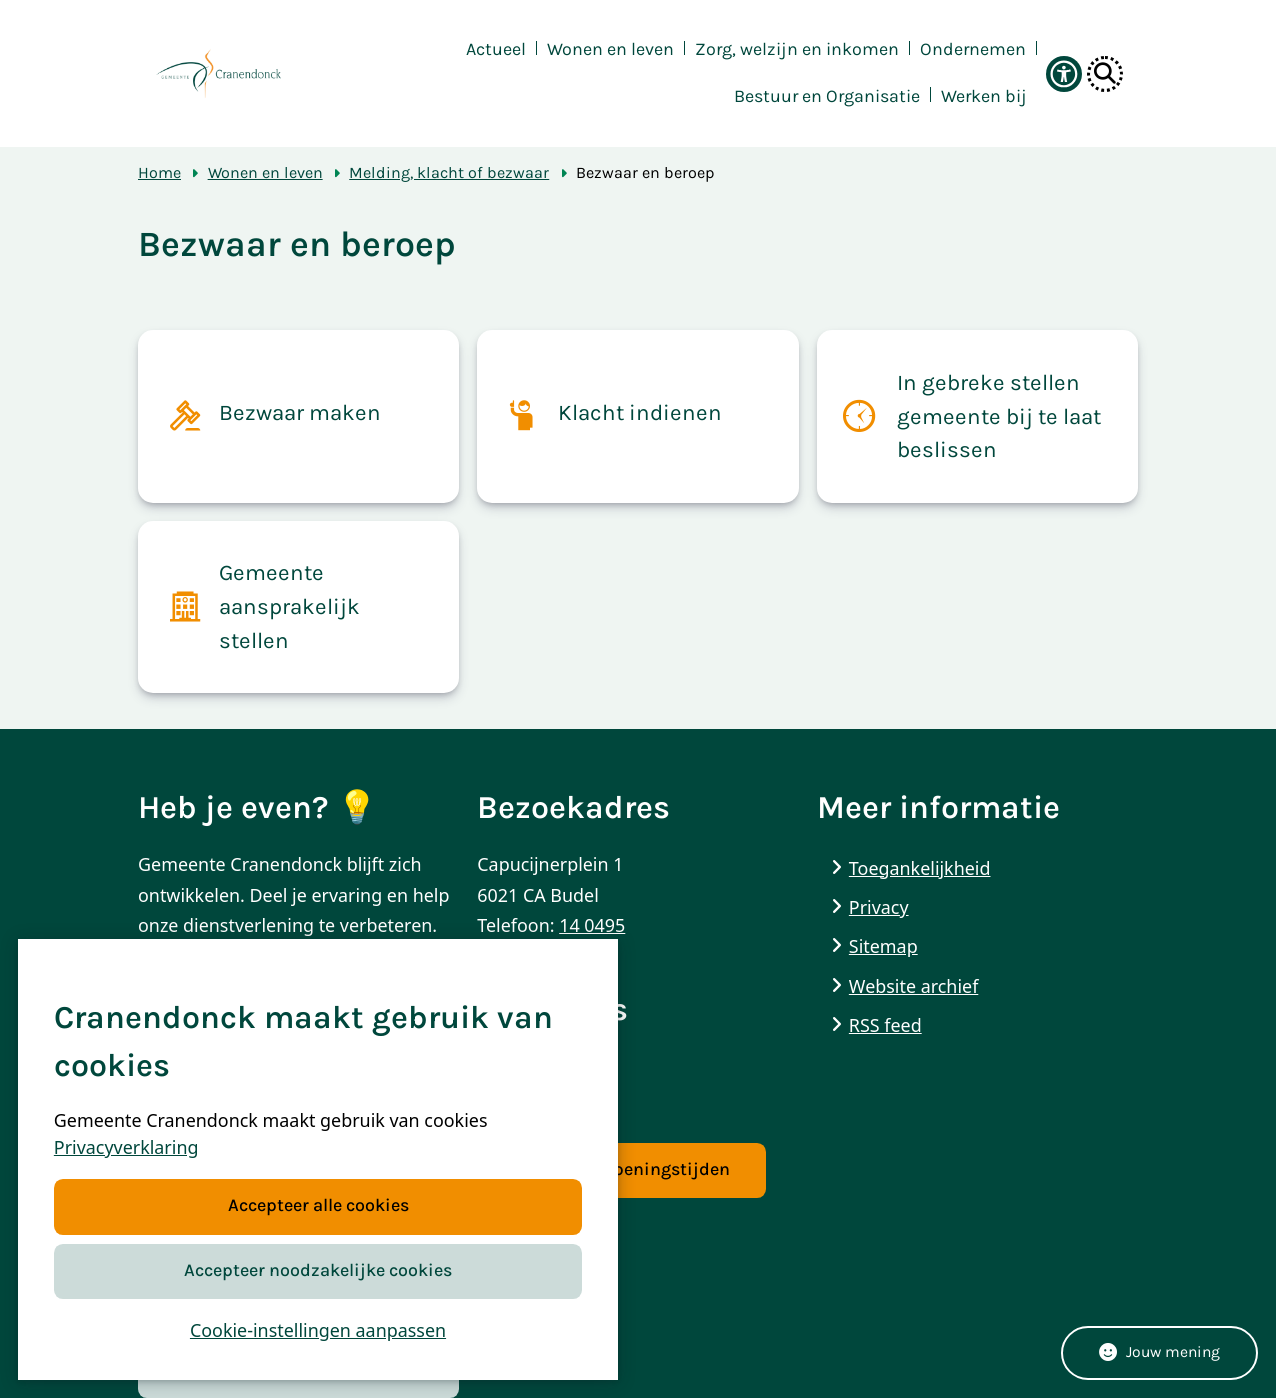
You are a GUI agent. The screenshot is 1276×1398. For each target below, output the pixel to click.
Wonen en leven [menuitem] (610, 49)
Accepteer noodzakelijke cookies (318, 1270)
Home (159, 172)
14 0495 (592, 925)
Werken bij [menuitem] (984, 96)
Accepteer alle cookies (317, 1206)
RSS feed (885, 1025)
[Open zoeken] (1105, 74)
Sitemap (883, 946)
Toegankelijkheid (920, 868)
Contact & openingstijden (621, 1169)
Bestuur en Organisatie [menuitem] (827, 96)
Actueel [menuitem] (496, 49)
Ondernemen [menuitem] (973, 49)
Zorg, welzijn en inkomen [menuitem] (797, 49)
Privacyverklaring (126, 1148)
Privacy (879, 907)
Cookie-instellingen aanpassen (318, 1330)
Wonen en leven (265, 172)
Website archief (913, 986)
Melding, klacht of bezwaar (449, 172)
